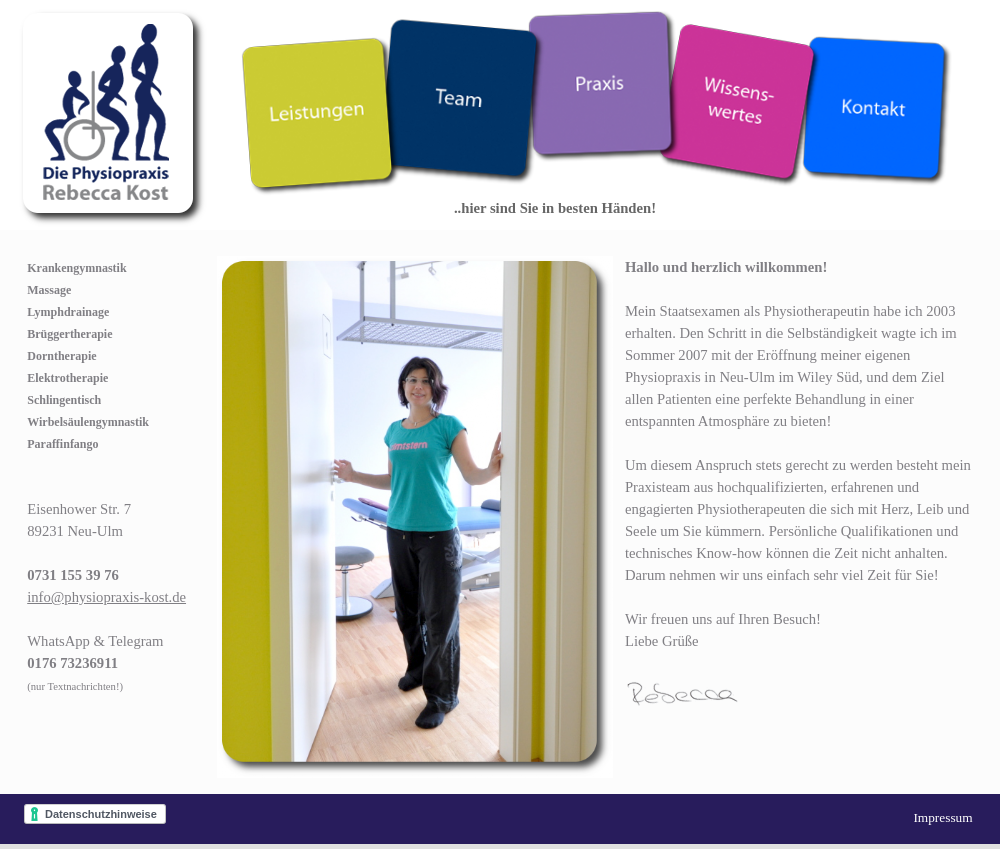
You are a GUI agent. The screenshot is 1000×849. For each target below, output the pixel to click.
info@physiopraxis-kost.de (106, 597)
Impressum (942, 817)
